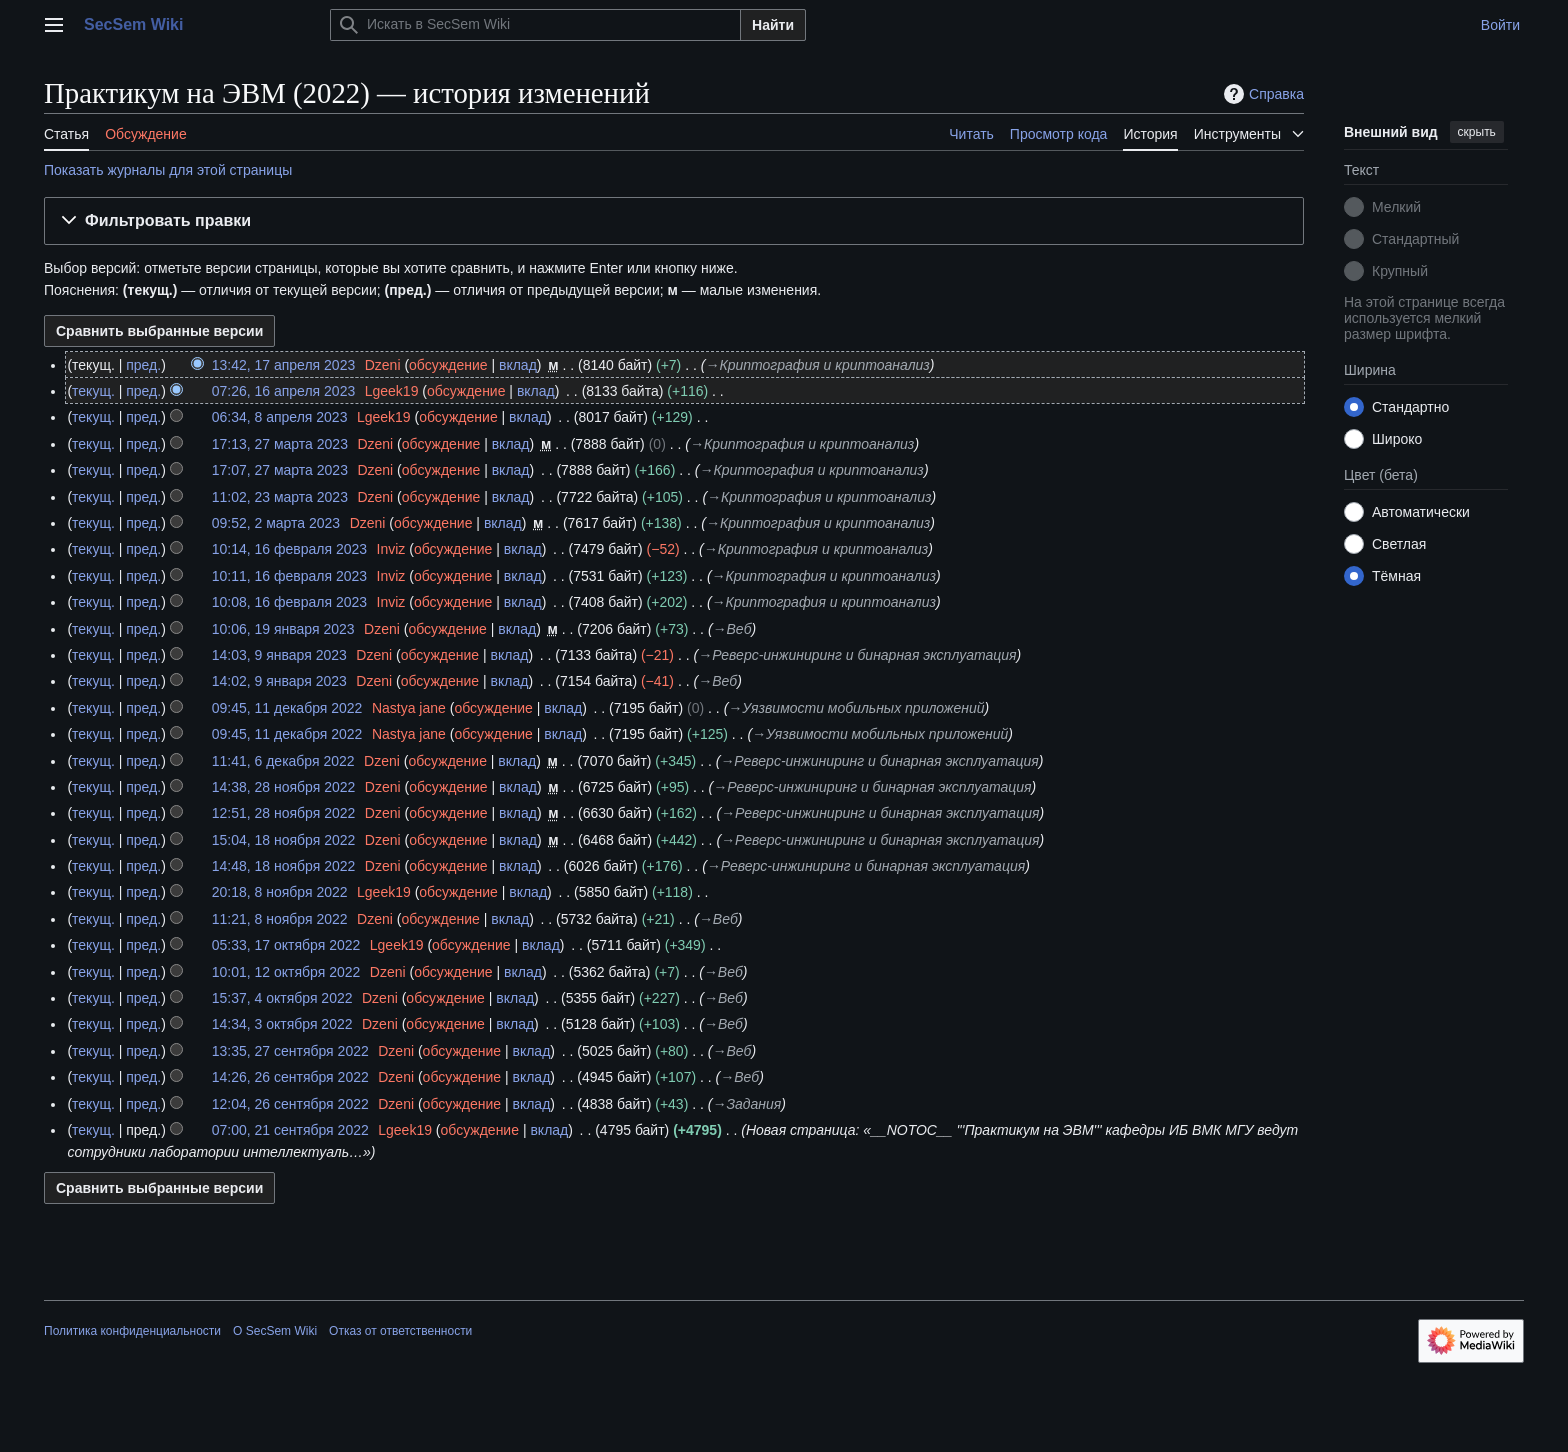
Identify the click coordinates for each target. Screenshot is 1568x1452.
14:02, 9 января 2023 (279, 681)
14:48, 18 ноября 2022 (284, 866)
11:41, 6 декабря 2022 (283, 761)
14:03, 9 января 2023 (279, 655)
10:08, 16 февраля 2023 (289, 602)
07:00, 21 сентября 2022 (290, 1130)
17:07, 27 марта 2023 (280, 470)
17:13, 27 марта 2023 (280, 444)
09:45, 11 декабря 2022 (287, 708)
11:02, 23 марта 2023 (280, 497)
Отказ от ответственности (400, 1331)
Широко (1397, 439)
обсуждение (448, 365)
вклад (518, 365)
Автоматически (1421, 512)
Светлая (1399, 544)
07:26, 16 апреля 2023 (284, 391)
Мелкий (1396, 207)
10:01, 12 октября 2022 (286, 972)
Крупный (1400, 271)
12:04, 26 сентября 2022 (290, 1104)
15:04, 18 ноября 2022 (284, 840)
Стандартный (1415, 239)
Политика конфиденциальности (132, 1331)
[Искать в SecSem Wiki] (535, 25)
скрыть (1477, 132)
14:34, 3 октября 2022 (282, 1024)
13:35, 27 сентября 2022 (290, 1051)
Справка (1261, 94)
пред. (143, 365)
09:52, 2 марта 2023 (276, 523)
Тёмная (1396, 576)
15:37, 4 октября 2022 (282, 998)
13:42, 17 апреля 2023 (284, 365)
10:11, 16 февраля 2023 (289, 576)
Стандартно (1410, 407)
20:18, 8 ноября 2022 (280, 892)
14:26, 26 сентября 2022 (290, 1077)
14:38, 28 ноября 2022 (284, 787)
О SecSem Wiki (275, 1331)
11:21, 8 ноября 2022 (280, 919)
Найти (773, 25)
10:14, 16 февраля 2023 (289, 549)
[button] (674, 221)
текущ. (93, 391)
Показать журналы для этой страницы (168, 170)
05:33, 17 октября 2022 (286, 945)
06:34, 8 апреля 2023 (280, 417)
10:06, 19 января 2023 (283, 629)
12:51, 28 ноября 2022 (284, 813)
